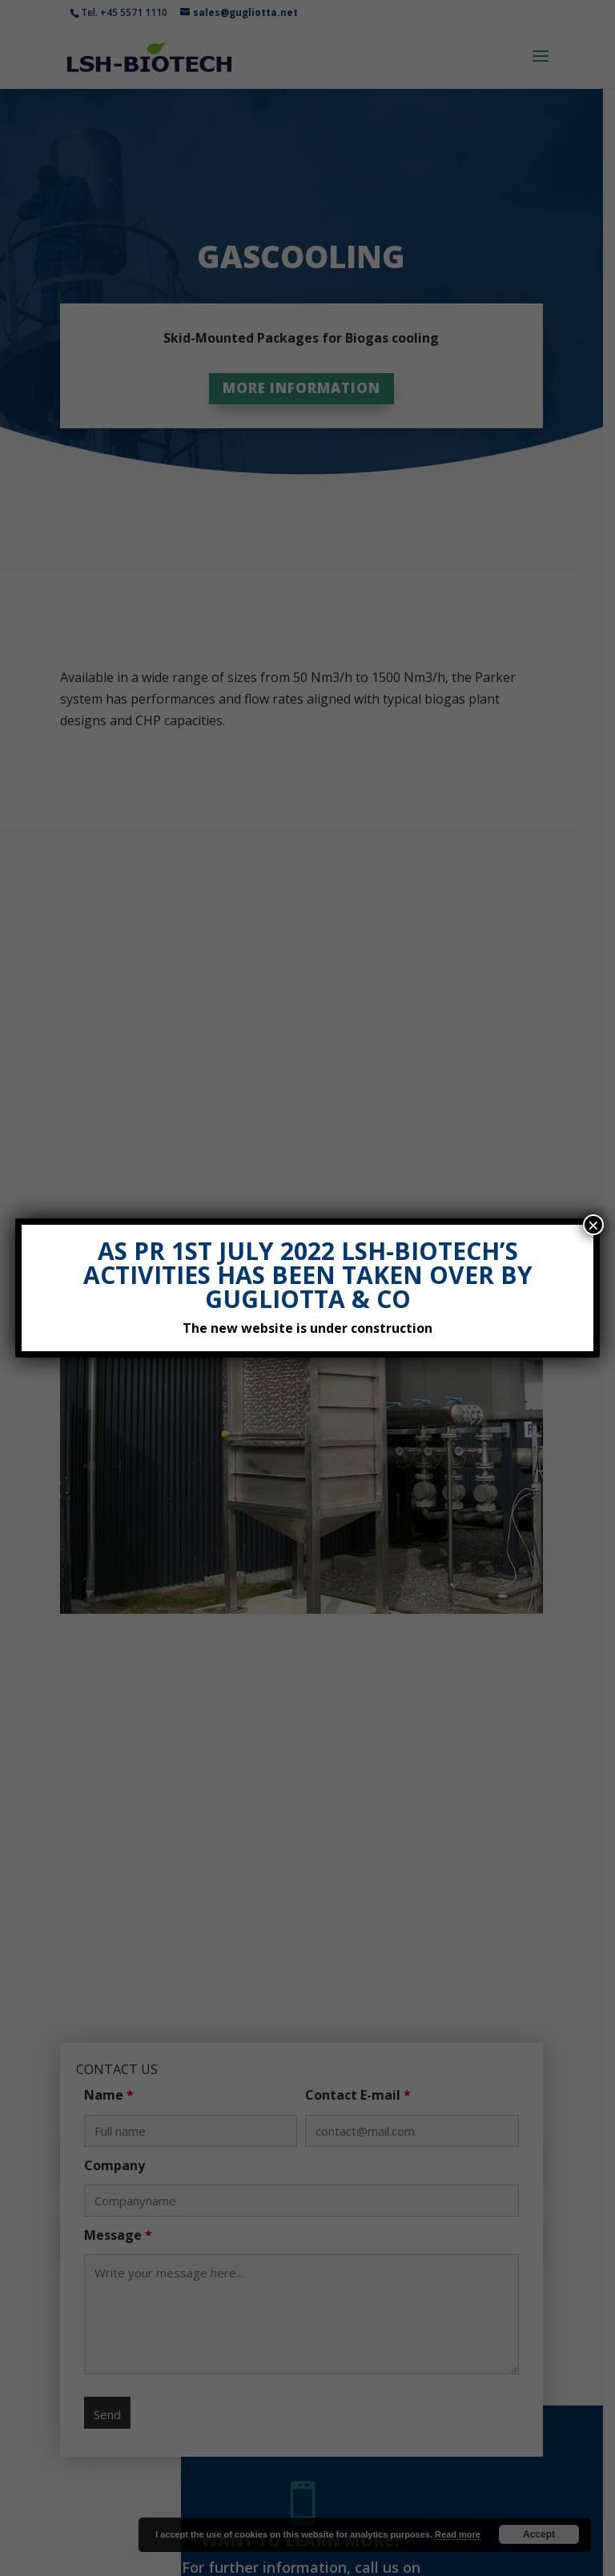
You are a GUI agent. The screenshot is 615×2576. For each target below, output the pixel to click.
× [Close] (593, 1224)
